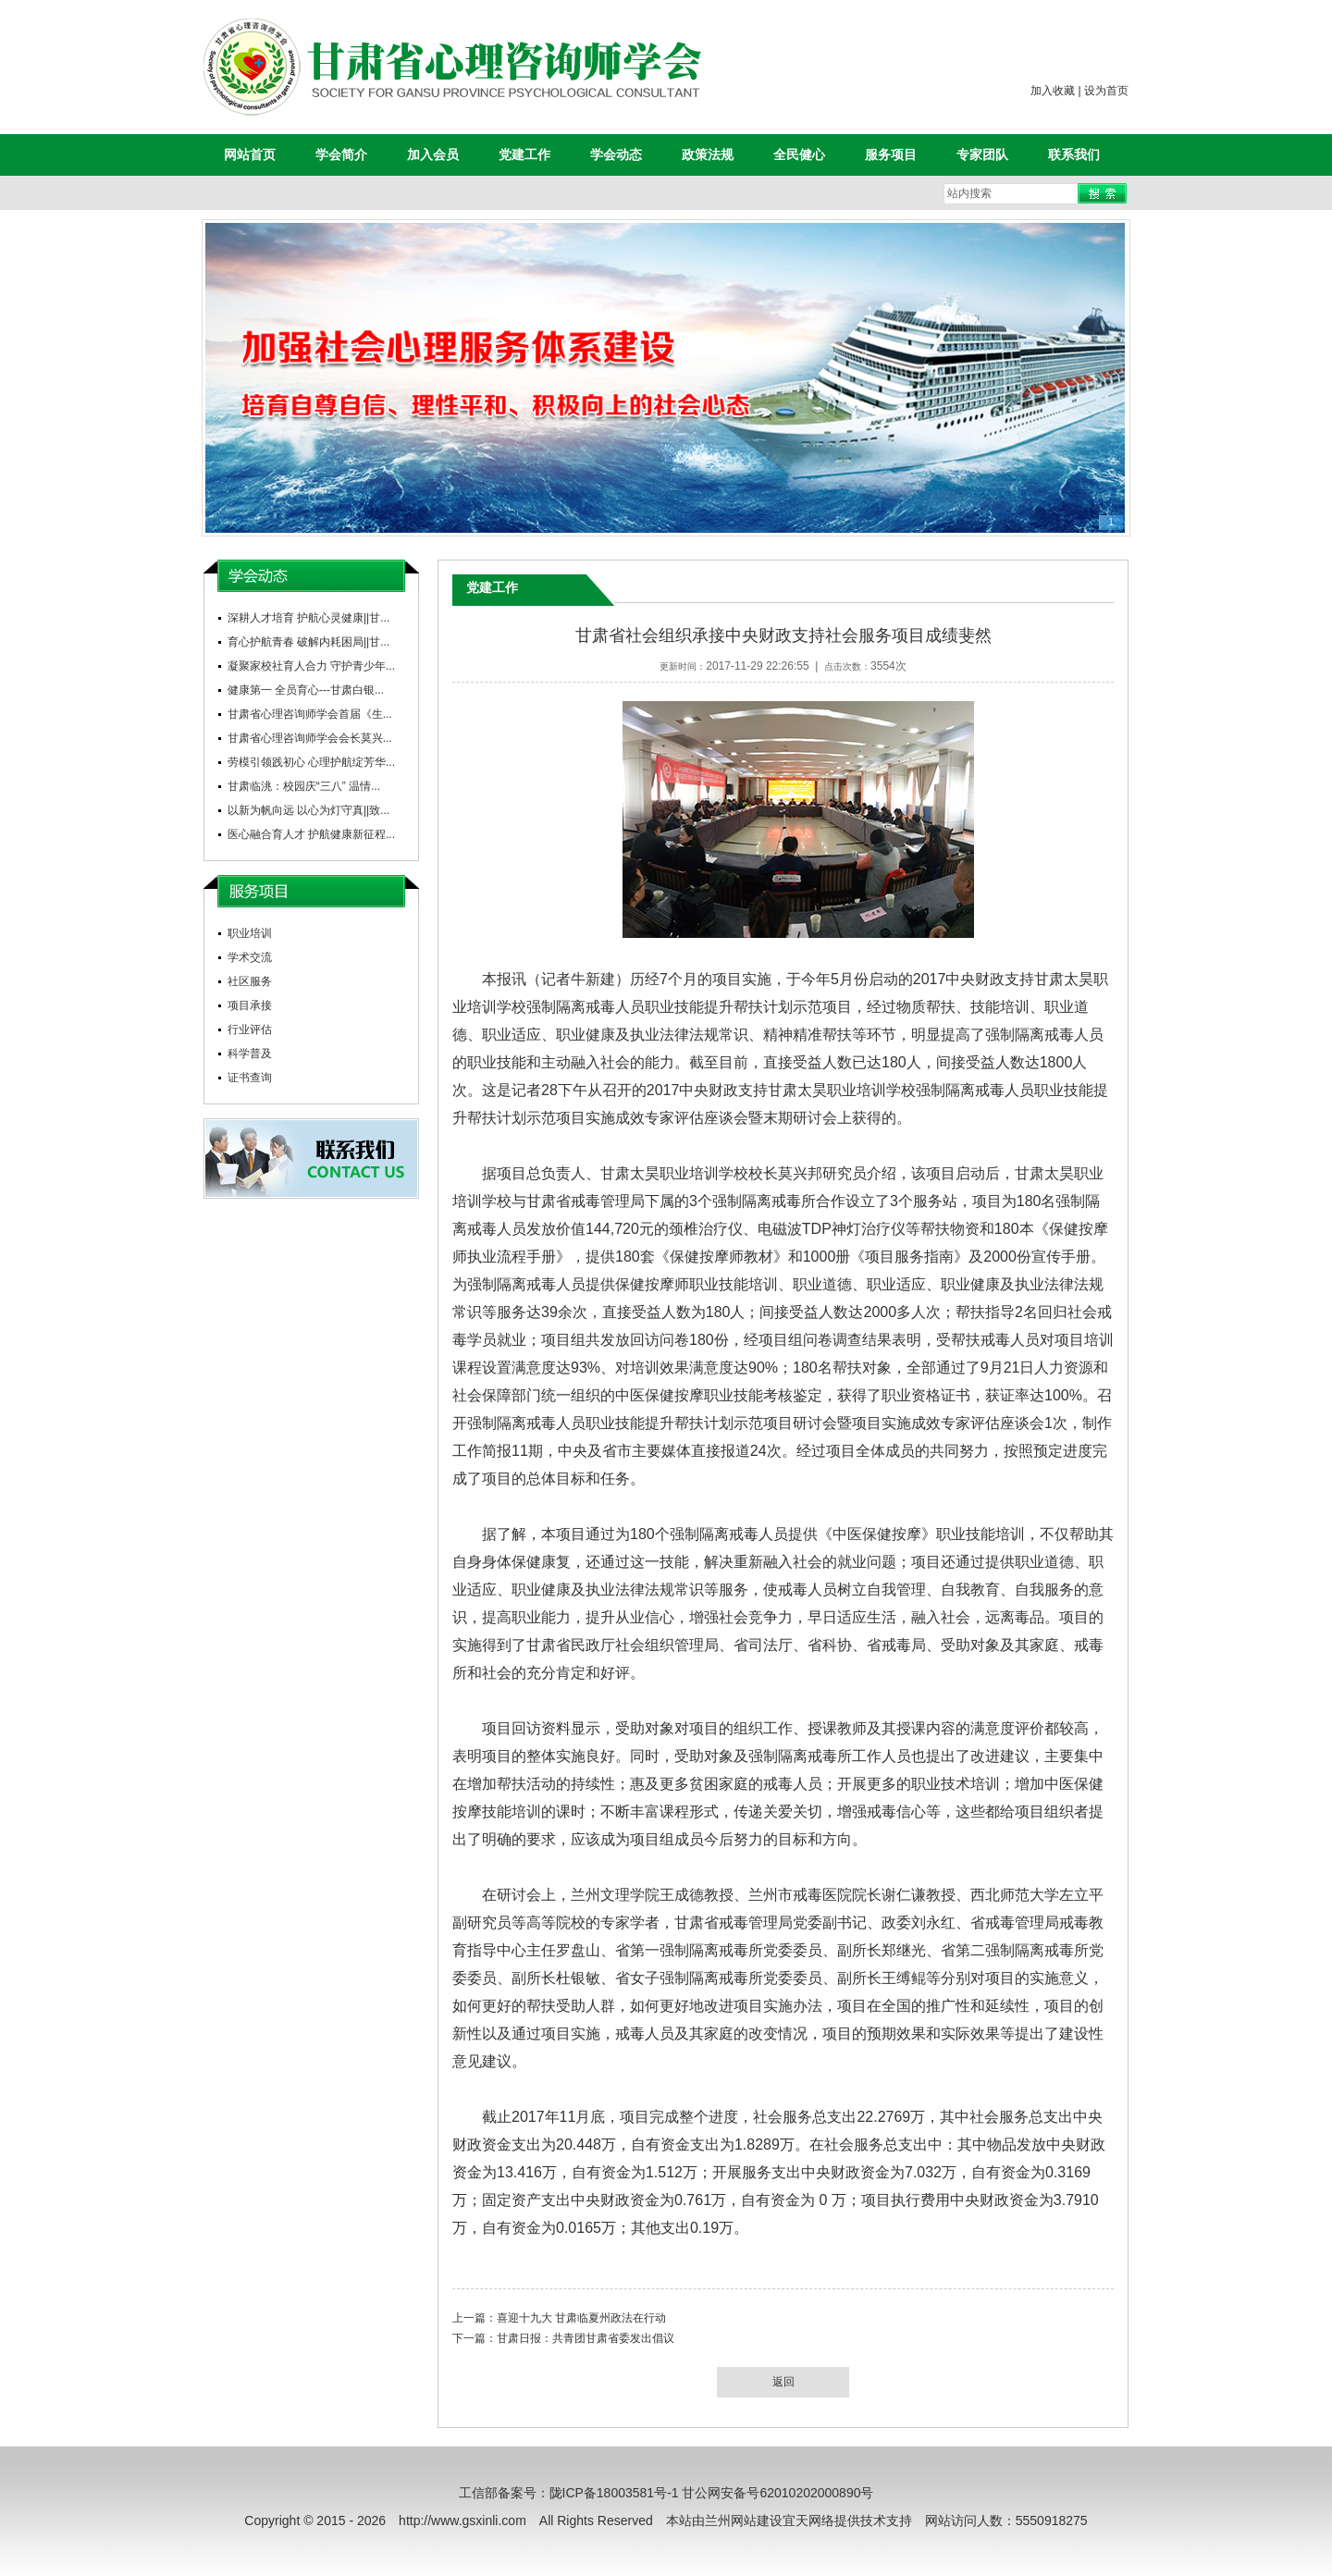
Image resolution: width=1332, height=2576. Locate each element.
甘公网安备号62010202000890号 (777, 2492)
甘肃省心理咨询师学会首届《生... (310, 714)
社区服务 (250, 981)
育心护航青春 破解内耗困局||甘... (309, 641)
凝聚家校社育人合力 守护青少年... (311, 665)
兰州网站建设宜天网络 (769, 2520)
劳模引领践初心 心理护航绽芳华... (311, 762)
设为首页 (1106, 90)
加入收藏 (1052, 90)
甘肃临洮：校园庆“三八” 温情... (304, 786)
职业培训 (250, 933)
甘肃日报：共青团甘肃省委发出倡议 (585, 2338)
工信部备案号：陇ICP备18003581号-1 (569, 2492)
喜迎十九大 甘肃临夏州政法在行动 (581, 2317)
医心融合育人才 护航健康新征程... (311, 834)
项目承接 (250, 1005)
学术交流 (250, 957)
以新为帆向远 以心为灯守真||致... (309, 810)
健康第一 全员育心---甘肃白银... (306, 690)
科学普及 (250, 1053)
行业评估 (250, 1029)
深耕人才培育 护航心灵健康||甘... (309, 617)
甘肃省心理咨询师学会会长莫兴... (310, 738)
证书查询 (250, 1077)
